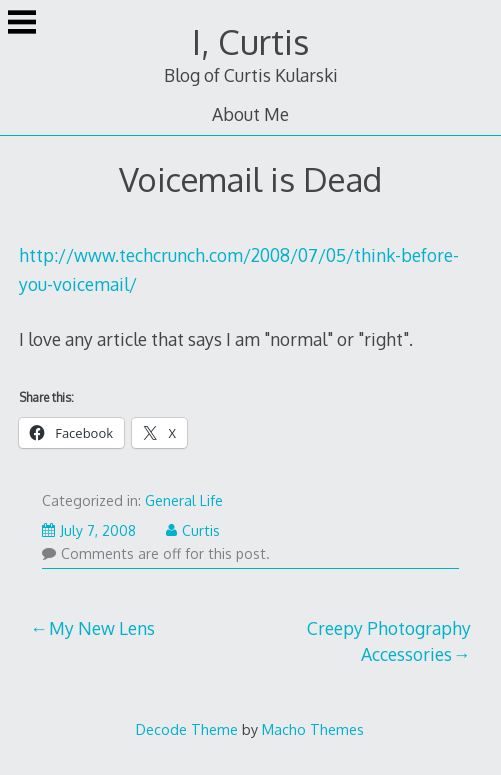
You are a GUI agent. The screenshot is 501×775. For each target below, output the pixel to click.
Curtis (193, 530)
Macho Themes (313, 729)
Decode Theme (187, 729)
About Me (250, 114)
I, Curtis (250, 41)
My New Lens (102, 628)
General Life (184, 500)
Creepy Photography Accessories (389, 641)
